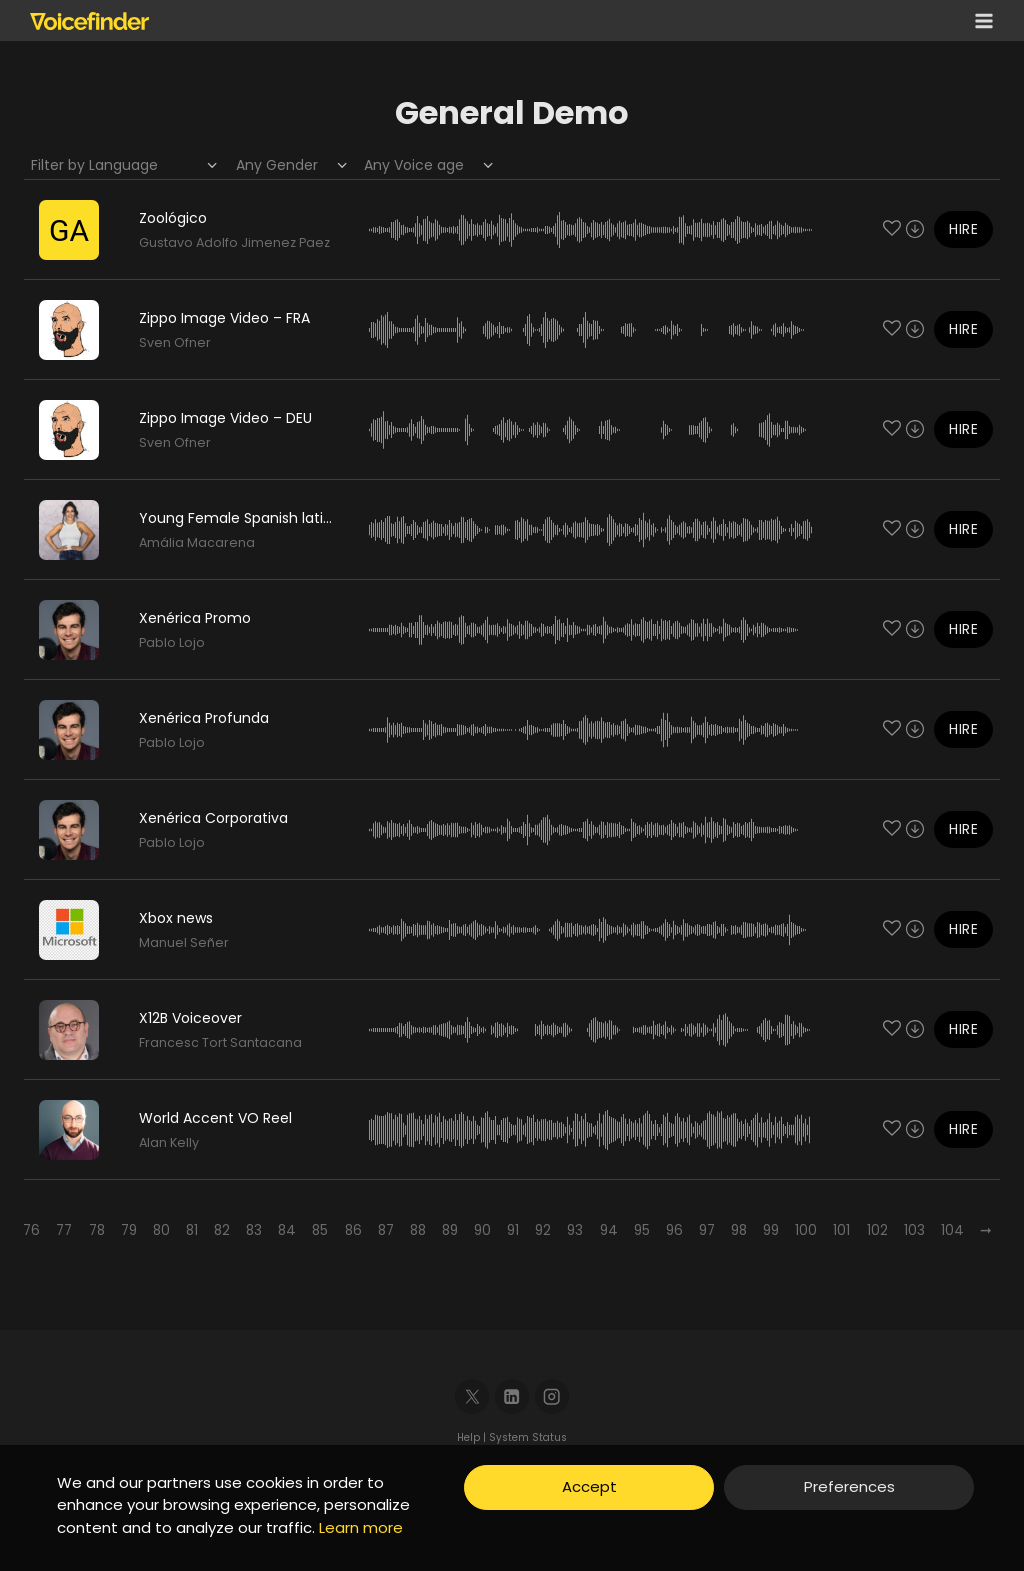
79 (129, 1230)
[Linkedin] (512, 1396)
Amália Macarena (197, 542)
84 (287, 1230)
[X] (472, 1396)
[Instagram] (552, 1396)
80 (161, 1230)
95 (642, 1230)
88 (418, 1230)
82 (222, 1230)
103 (914, 1230)
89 (450, 1230)
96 (674, 1230)
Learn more (361, 1527)
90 (482, 1230)
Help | (473, 1437)
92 (543, 1230)
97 (707, 1230)
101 (841, 1230)
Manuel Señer (184, 942)
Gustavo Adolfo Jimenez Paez (234, 242)
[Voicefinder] (89, 21)
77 (64, 1230)
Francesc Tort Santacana (220, 1042)
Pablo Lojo (172, 642)
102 (877, 1230)
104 (952, 1230)
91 (513, 1230)
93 (575, 1230)
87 (386, 1230)
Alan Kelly (169, 1142)
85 (320, 1230)
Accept (589, 1486)
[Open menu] (980, 20)
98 (739, 1230)
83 (254, 1230)
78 (97, 1230)
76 (31, 1230)
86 (353, 1230)
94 (609, 1230)
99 (771, 1230)
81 (192, 1230)
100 (806, 1230)
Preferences (849, 1486)
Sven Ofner (175, 342)
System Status (528, 1437)
